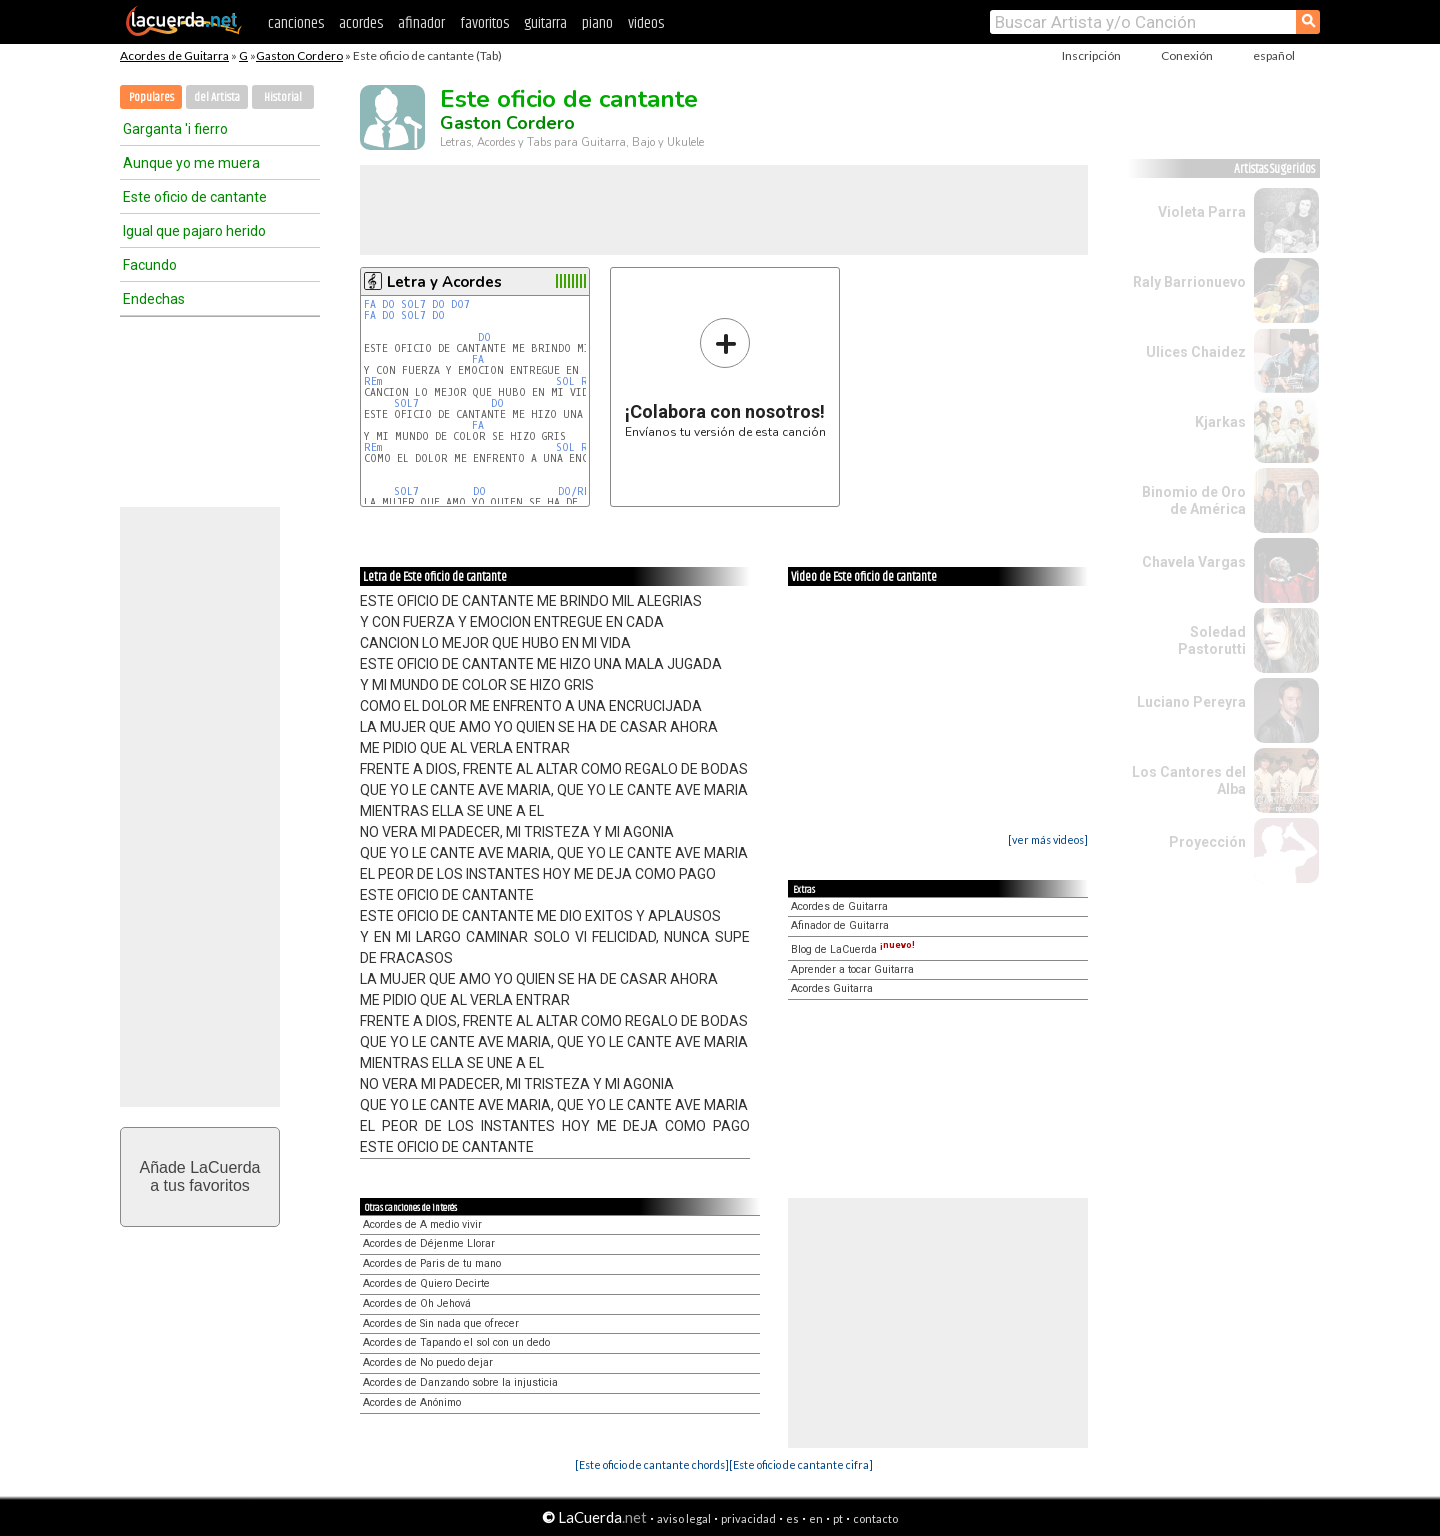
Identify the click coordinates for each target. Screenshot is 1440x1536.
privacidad (748, 1518)
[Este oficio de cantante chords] (652, 1464)
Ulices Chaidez (1196, 352)
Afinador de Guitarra (840, 925)
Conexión (1187, 55)
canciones (296, 23)
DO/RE (574, 491)
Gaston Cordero (299, 55)
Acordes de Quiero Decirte (426, 1283)
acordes (361, 23)
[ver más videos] (1048, 839)
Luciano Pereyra (1191, 702)
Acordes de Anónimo (412, 1402)
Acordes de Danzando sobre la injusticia (460, 1382)
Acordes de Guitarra (174, 55)
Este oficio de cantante (195, 197)
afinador (421, 23)
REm (373, 381)
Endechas (154, 299)
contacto (875, 1518)
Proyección (1207, 842)
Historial (283, 97)
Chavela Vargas (1194, 562)
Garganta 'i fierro (175, 129)
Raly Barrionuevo (1189, 282)
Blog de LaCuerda (853, 949)
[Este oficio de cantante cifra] (801, 1464)
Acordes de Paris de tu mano (432, 1263)
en (816, 1518)
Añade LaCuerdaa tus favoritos (200, 1176)
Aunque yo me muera (191, 163)
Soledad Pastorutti (1212, 640)
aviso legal (684, 1518)
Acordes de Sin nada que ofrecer (441, 1323)
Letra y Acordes (444, 282)
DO (388, 304)
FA (370, 304)
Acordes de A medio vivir (422, 1224)
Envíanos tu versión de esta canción (725, 377)
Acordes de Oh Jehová (417, 1303)
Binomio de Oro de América (1194, 500)
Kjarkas (1220, 422)
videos (646, 23)
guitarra (545, 23)
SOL (565, 381)
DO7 (460, 304)
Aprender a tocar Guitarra (852, 969)
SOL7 (413, 304)
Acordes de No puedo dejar (428, 1362)
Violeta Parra (1202, 212)
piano (597, 23)
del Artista (217, 97)
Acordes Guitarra (832, 988)
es (792, 1518)
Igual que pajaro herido (194, 231)
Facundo (150, 265)
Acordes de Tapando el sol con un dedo (456, 1342)
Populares (151, 97)
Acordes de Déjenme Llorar (429, 1243)
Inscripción (1091, 55)
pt (838, 1518)
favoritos (484, 23)
